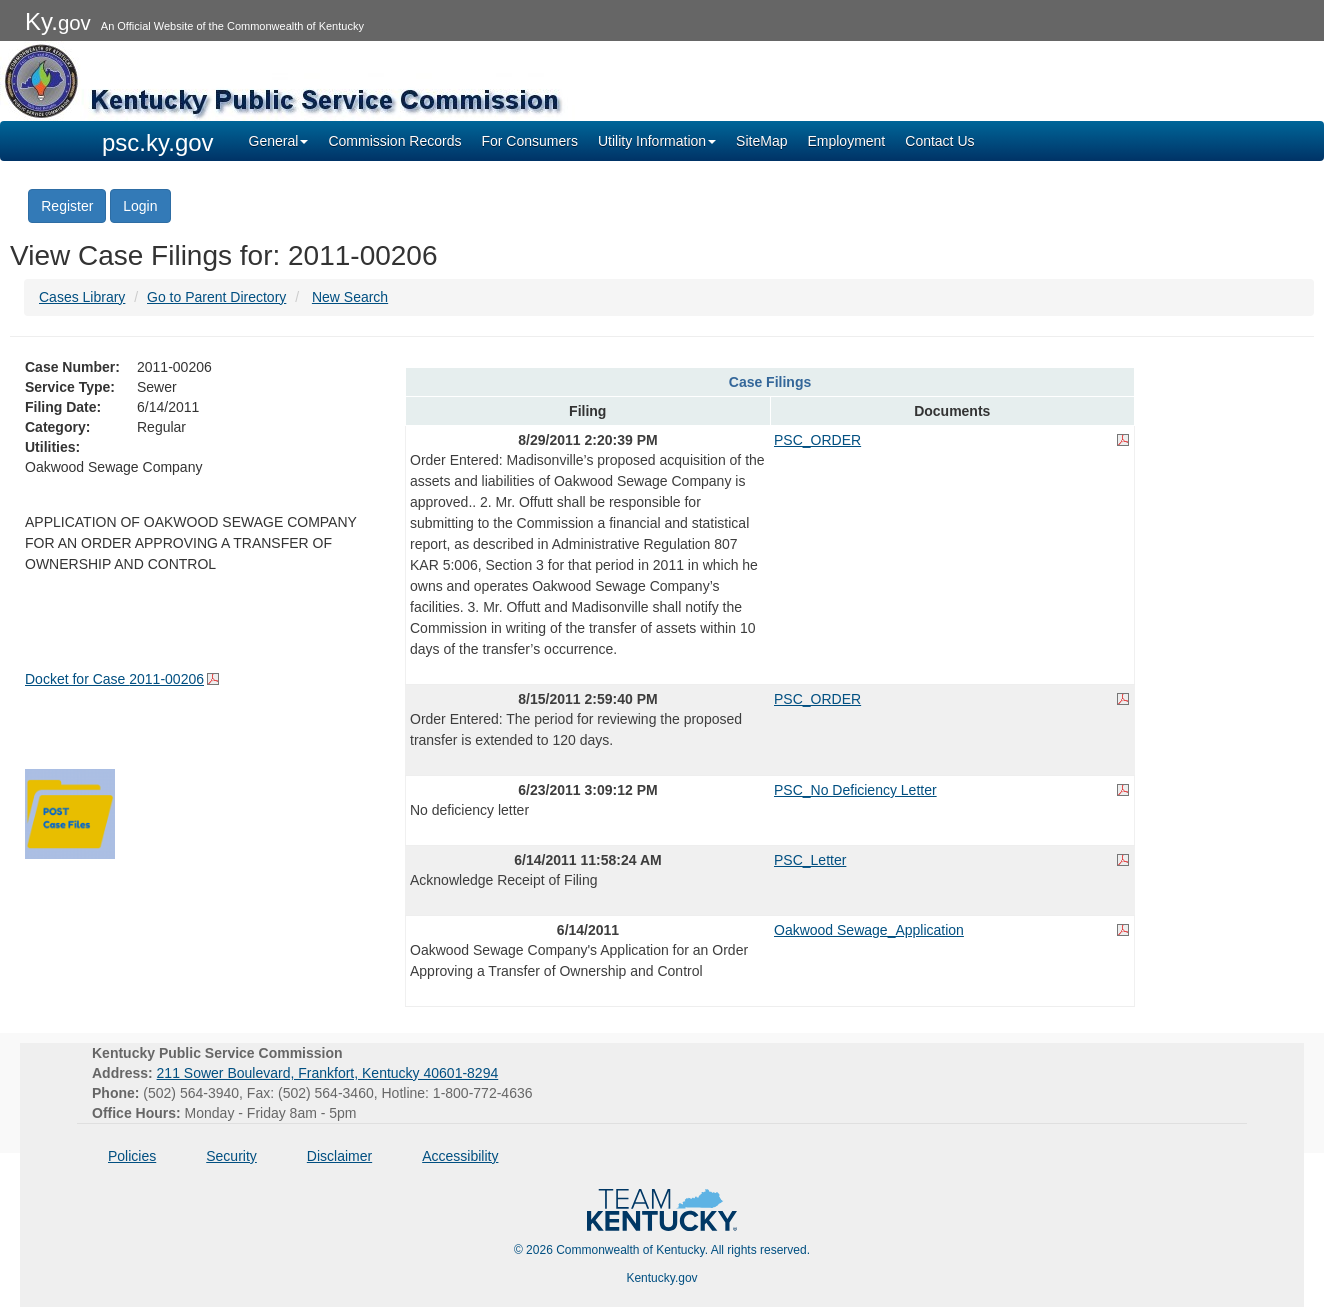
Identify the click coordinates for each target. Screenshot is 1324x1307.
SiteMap (761, 141)
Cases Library (82, 297)
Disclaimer (339, 1156)
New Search (350, 297)
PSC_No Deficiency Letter (855, 790)
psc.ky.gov (158, 142)
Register (67, 206)
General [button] (279, 141)
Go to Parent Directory (216, 297)
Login (140, 206)
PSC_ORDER (817, 440)
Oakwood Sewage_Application (869, 930)
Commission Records (394, 141)
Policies (132, 1156)
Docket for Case (114, 679)
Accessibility (460, 1156)
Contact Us (939, 141)
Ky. (58, 21)
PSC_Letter (810, 860)
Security (231, 1156)
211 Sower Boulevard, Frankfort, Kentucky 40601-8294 (328, 1073)
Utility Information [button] (657, 141)
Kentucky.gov (661, 1278)
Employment (846, 141)
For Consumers (529, 141)
